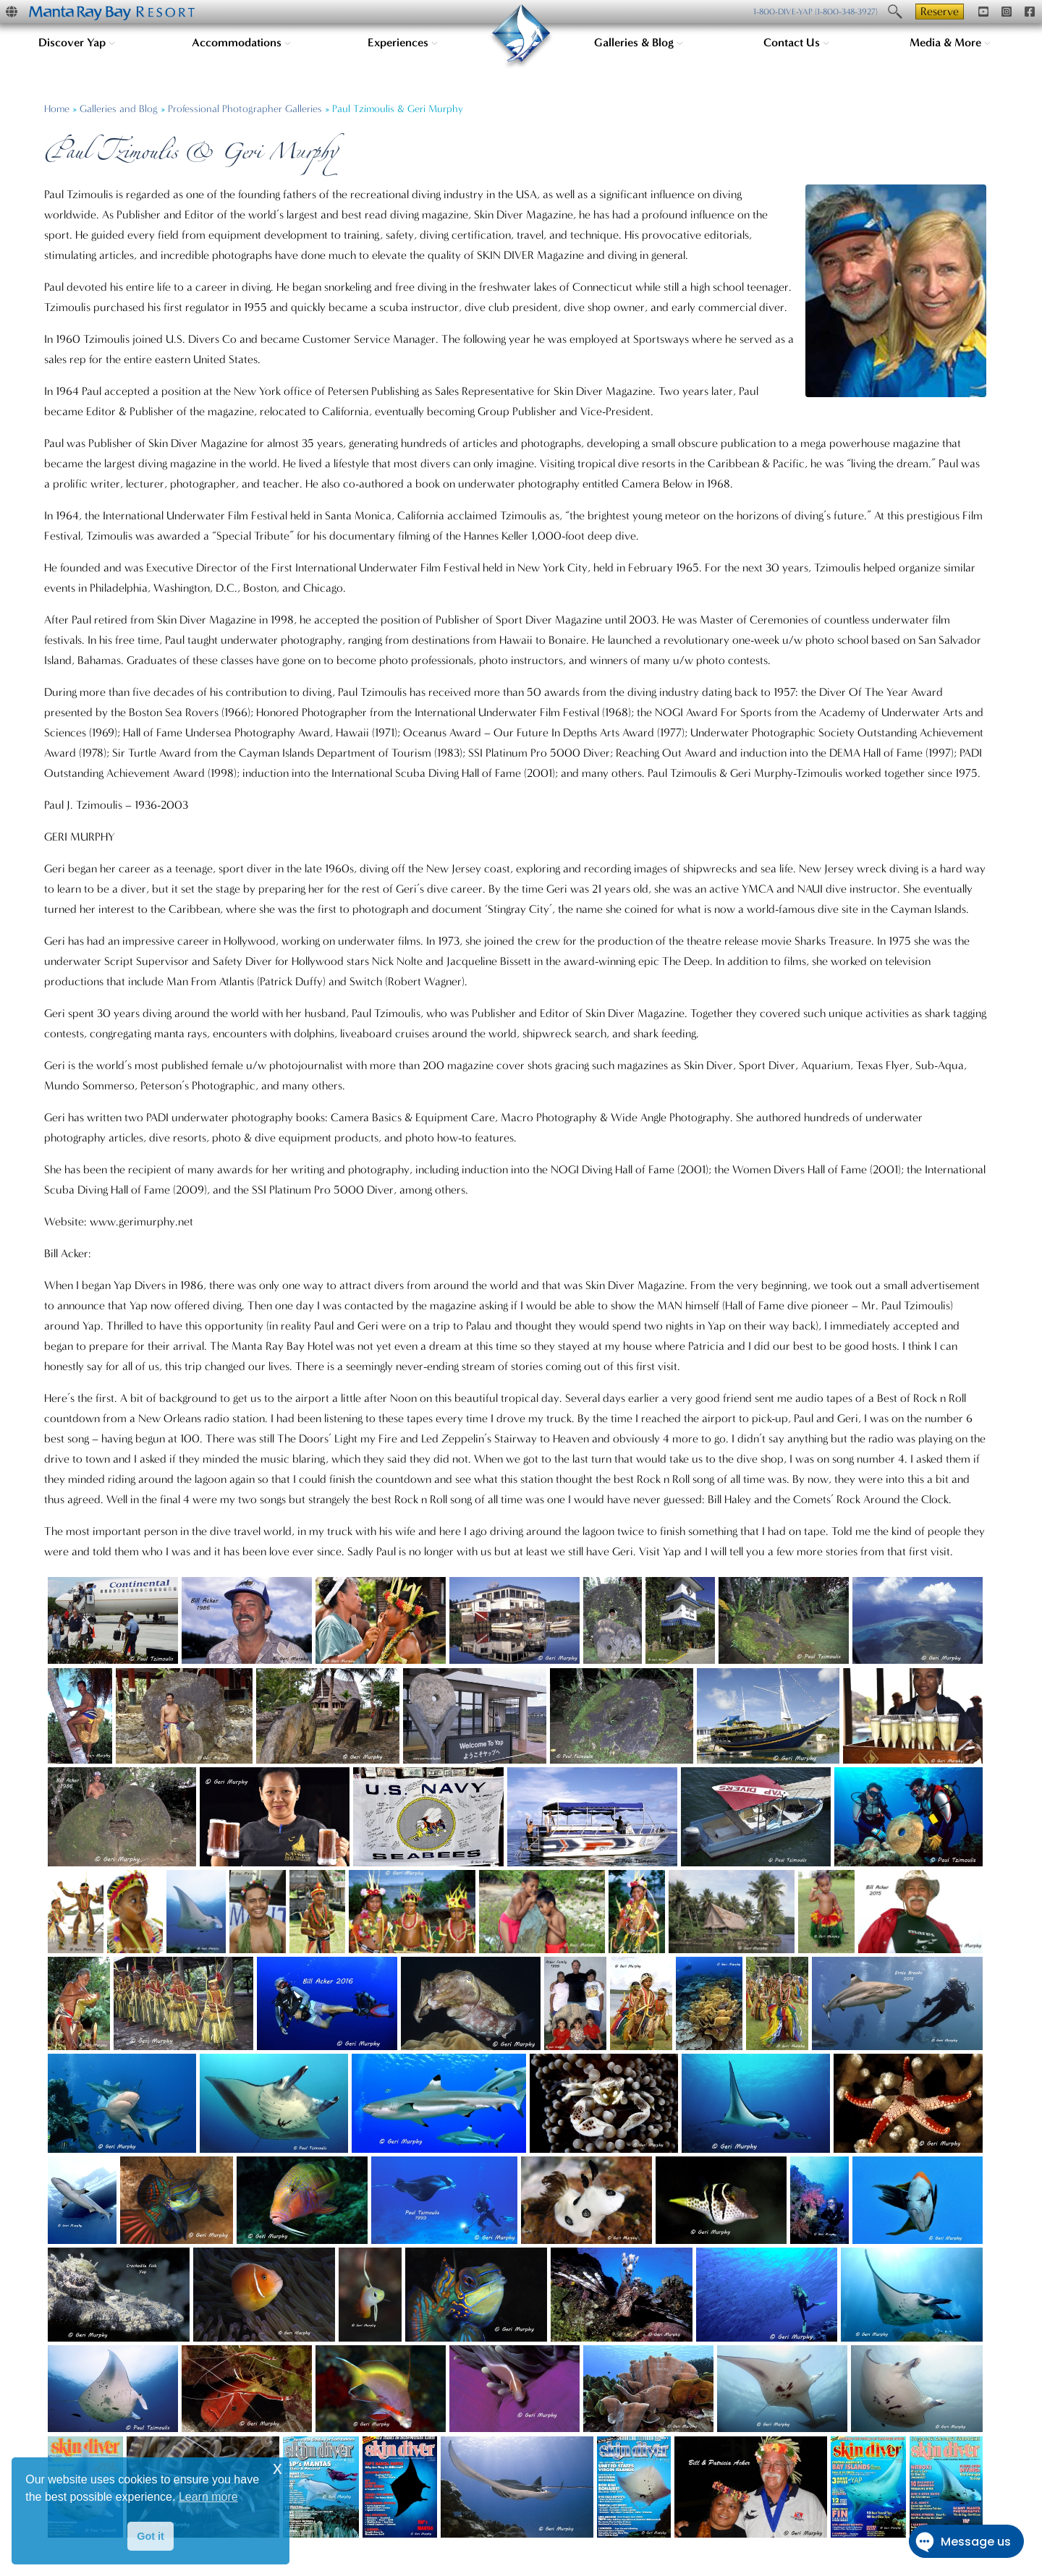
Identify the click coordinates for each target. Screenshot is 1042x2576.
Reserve (939, 11)
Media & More (950, 42)
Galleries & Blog (638, 42)
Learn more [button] (208, 2497)
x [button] (277, 2468)
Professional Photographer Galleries (245, 109)
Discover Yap (76, 42)
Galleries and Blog (119, 109)
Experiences (403, 42)
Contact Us (796, 42)
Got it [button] (150, 2536)
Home (56, 109)
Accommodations (241, 42)
